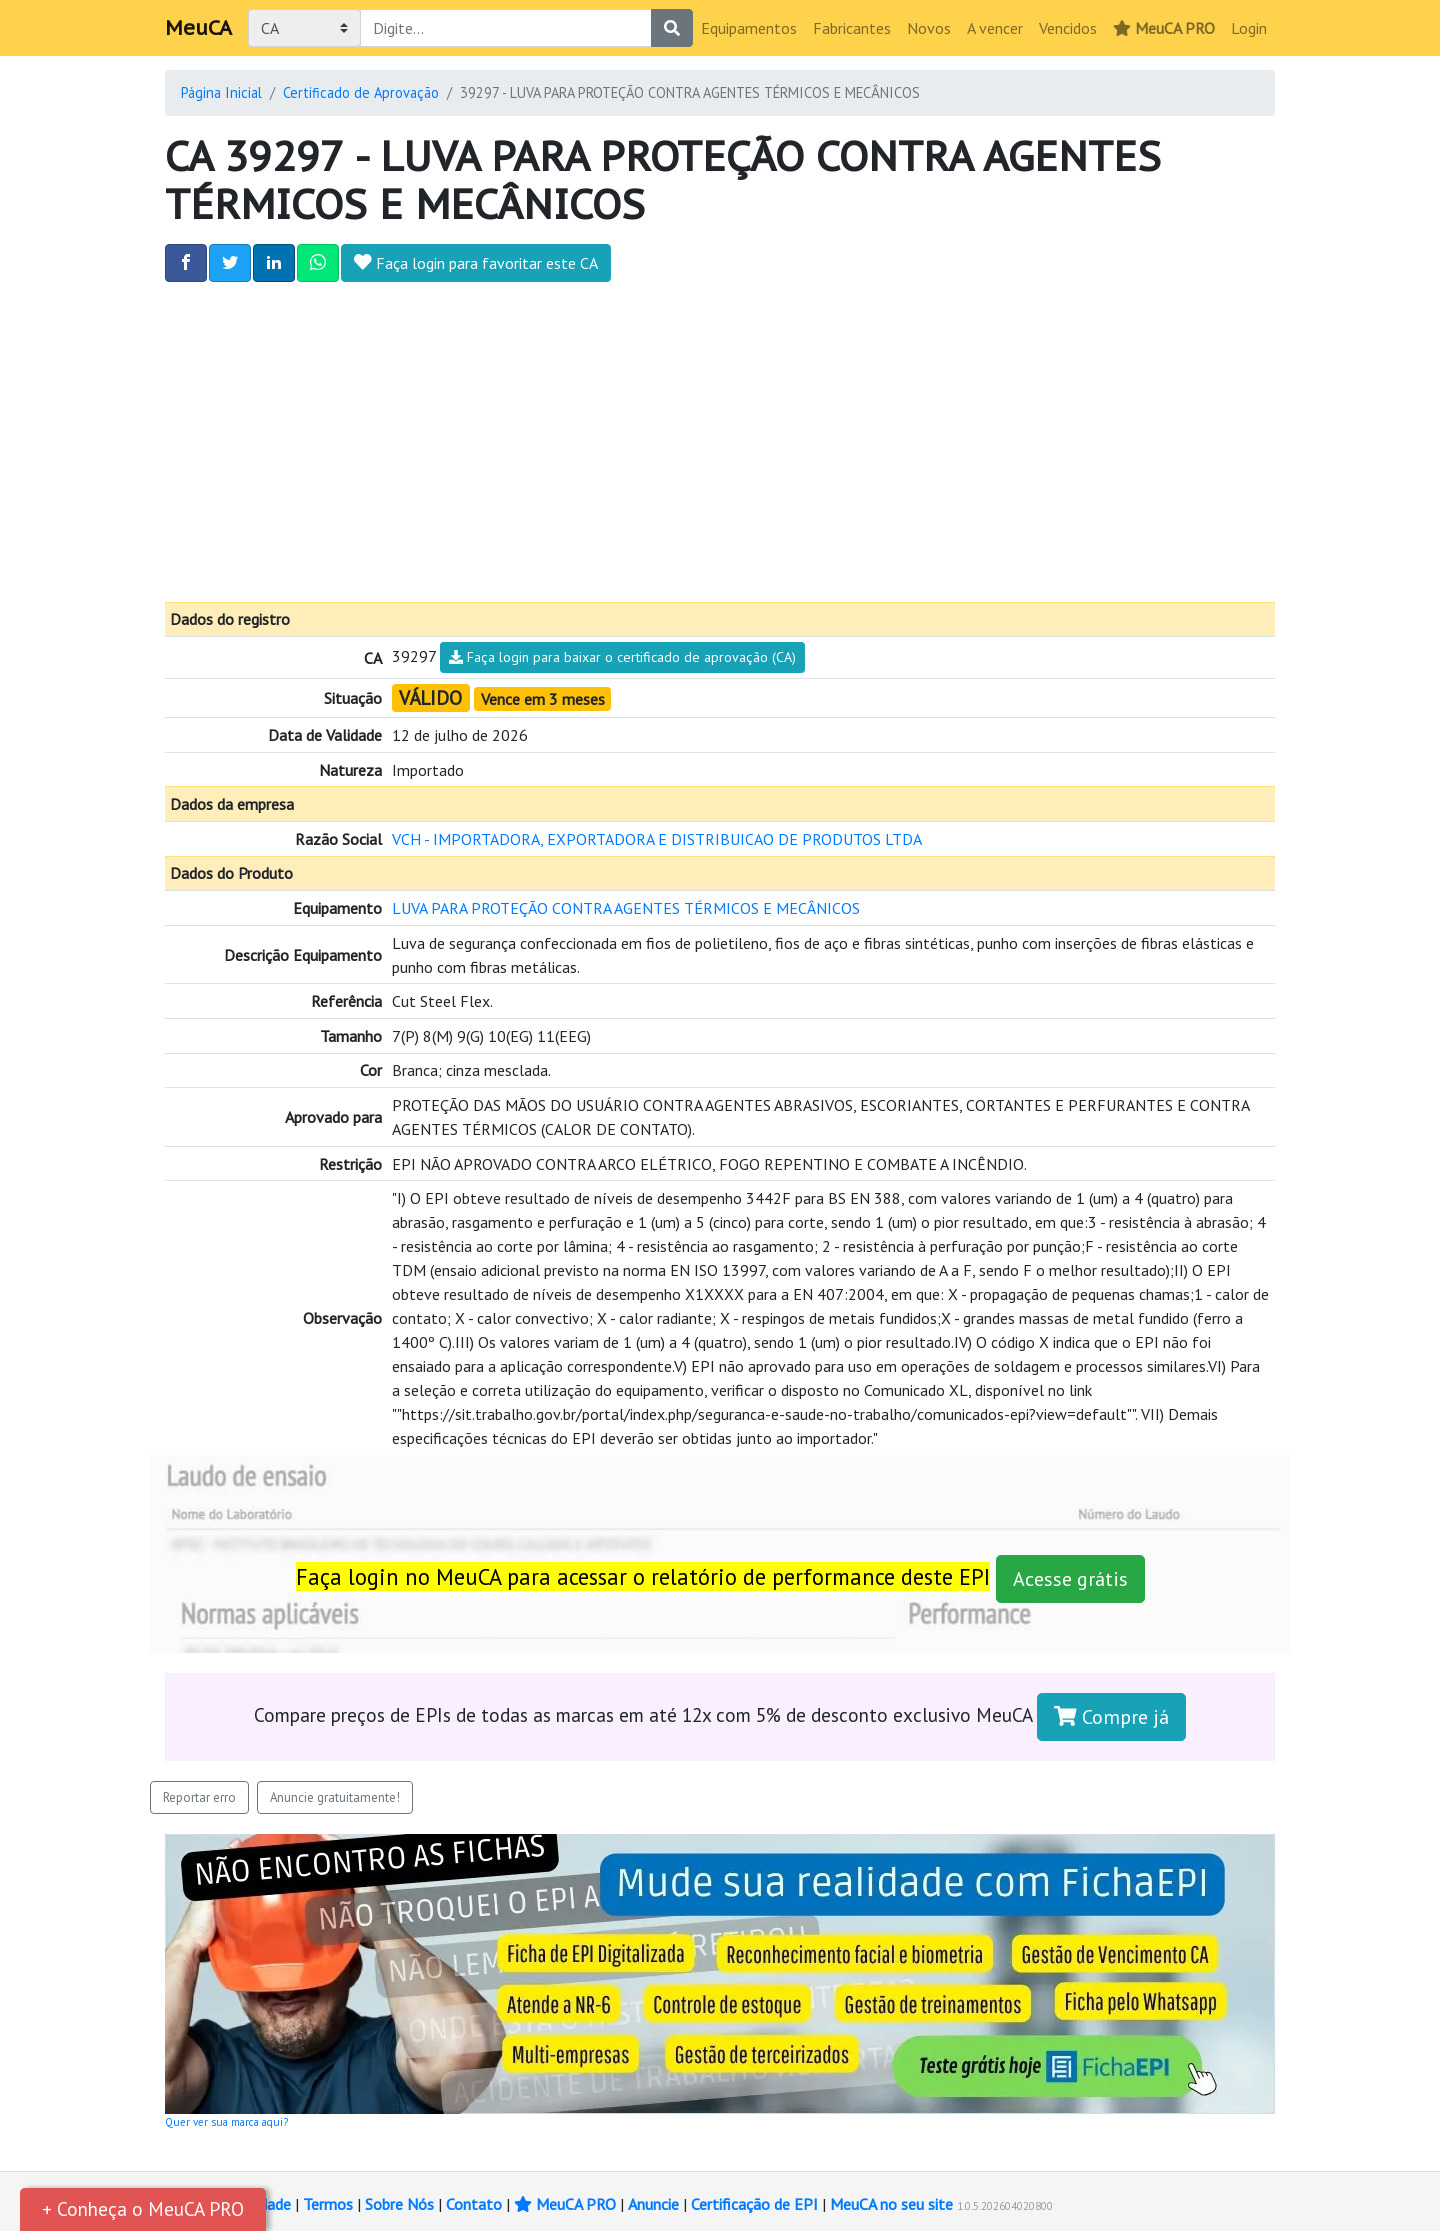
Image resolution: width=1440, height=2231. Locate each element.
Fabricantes (852, 28)
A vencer (995, 28)
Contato (474, 2204)
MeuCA (198, 28)
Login (1249, 28)
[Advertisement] (720, 442)
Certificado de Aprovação (361, 92)
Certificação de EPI (754, 2204)
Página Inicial (221, 92)
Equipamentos (749, 28)
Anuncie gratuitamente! (335, 1797)
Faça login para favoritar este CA (476, 263)
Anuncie (653, 2204)
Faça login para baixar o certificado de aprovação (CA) (622, 657)
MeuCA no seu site (891, 2204)
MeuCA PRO (1164, 28)
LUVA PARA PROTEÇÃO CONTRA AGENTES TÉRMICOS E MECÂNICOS (626, 908)
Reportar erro (199, 1797)
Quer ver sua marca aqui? (226, 2122)
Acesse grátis (1070, 1579)
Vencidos (1068, 28)
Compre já (1111, 1717)
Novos (929, 28)
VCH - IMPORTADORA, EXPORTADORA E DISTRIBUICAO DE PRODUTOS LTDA (657, 839)
